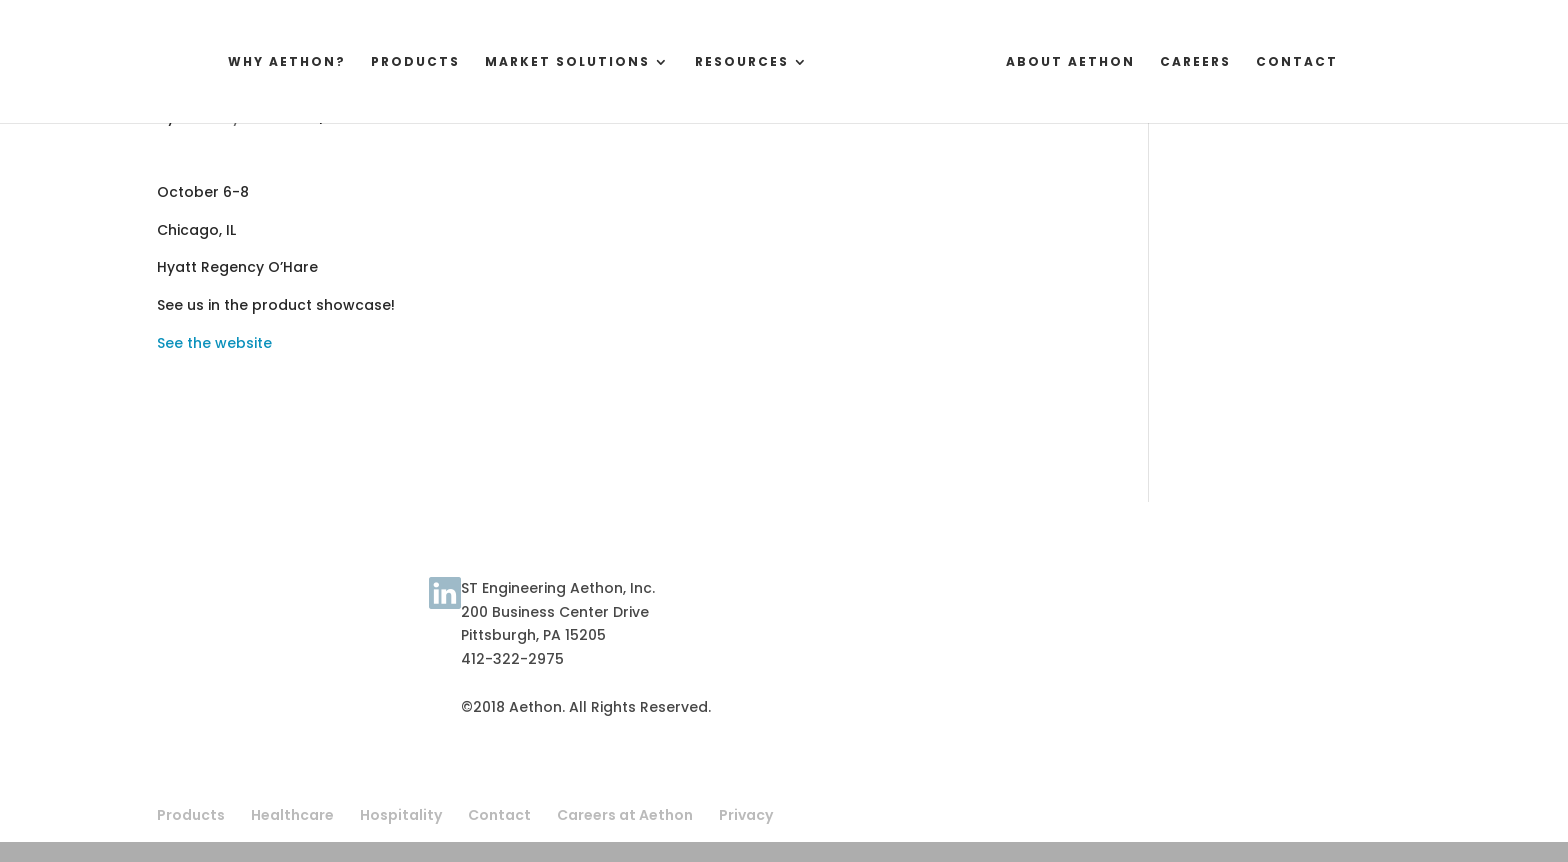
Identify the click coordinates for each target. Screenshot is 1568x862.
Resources (727, 62)
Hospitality (401, 815)
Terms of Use (205, 604)
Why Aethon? (272, 62)
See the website (214, 343)
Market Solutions (552, 62)
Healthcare (292, 815)
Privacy (746, 815)
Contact (1312, 62)
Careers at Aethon (625, 815)
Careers (1210, 62)
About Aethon (1085, 62)
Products (400, 62)
